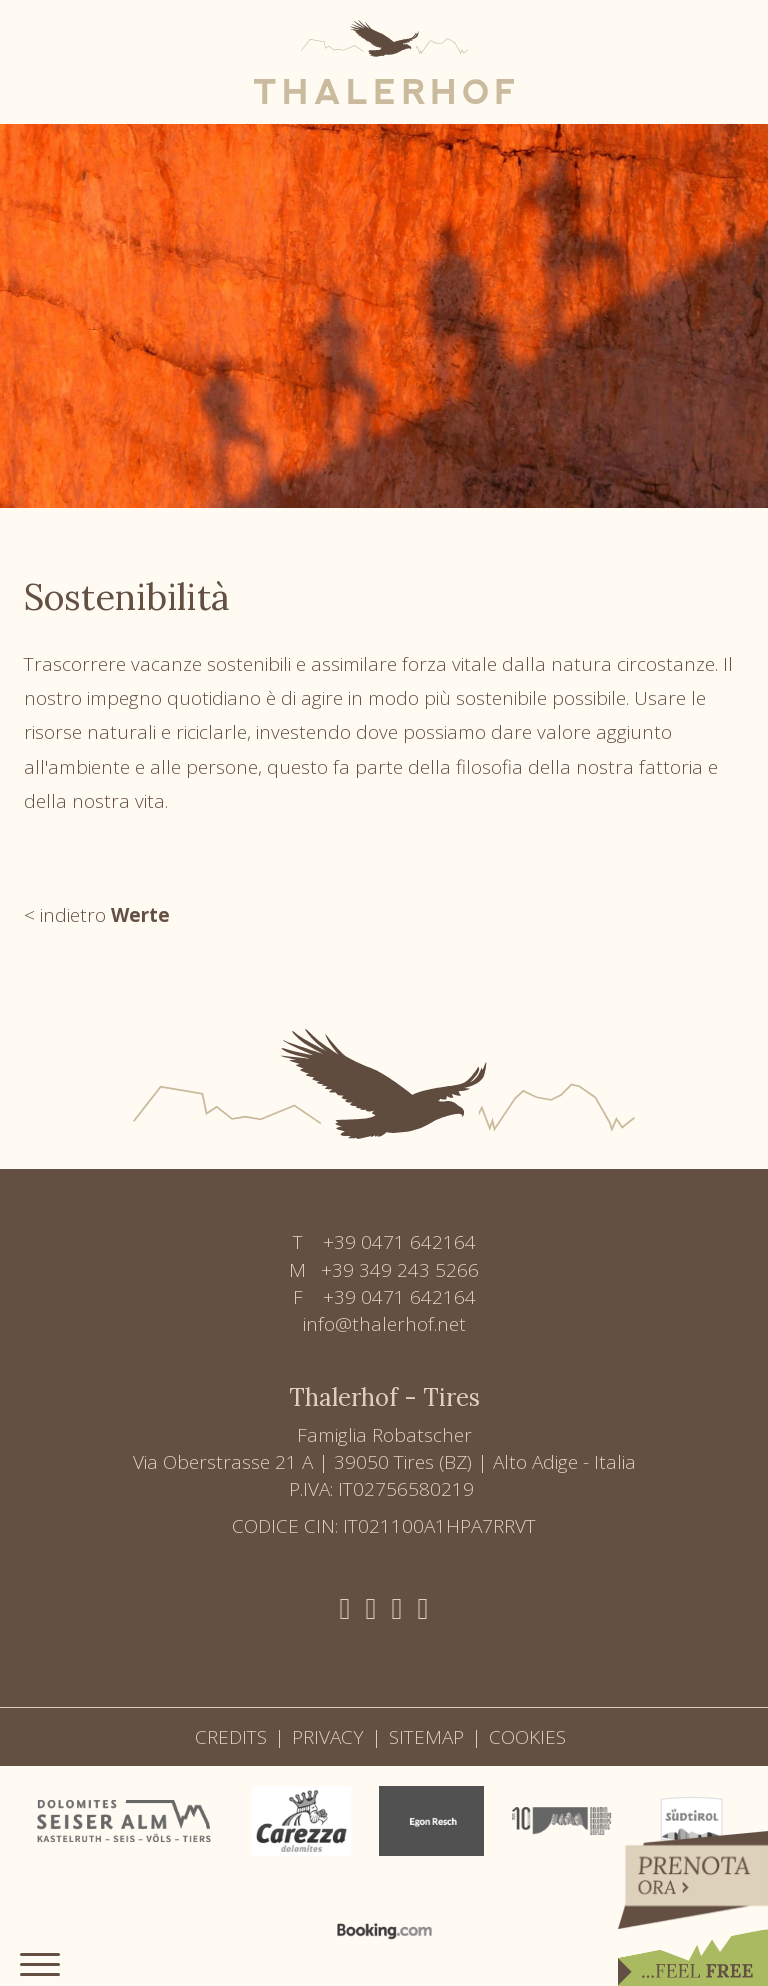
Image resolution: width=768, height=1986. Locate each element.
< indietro (97, 915)
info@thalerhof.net (384, 1324)
